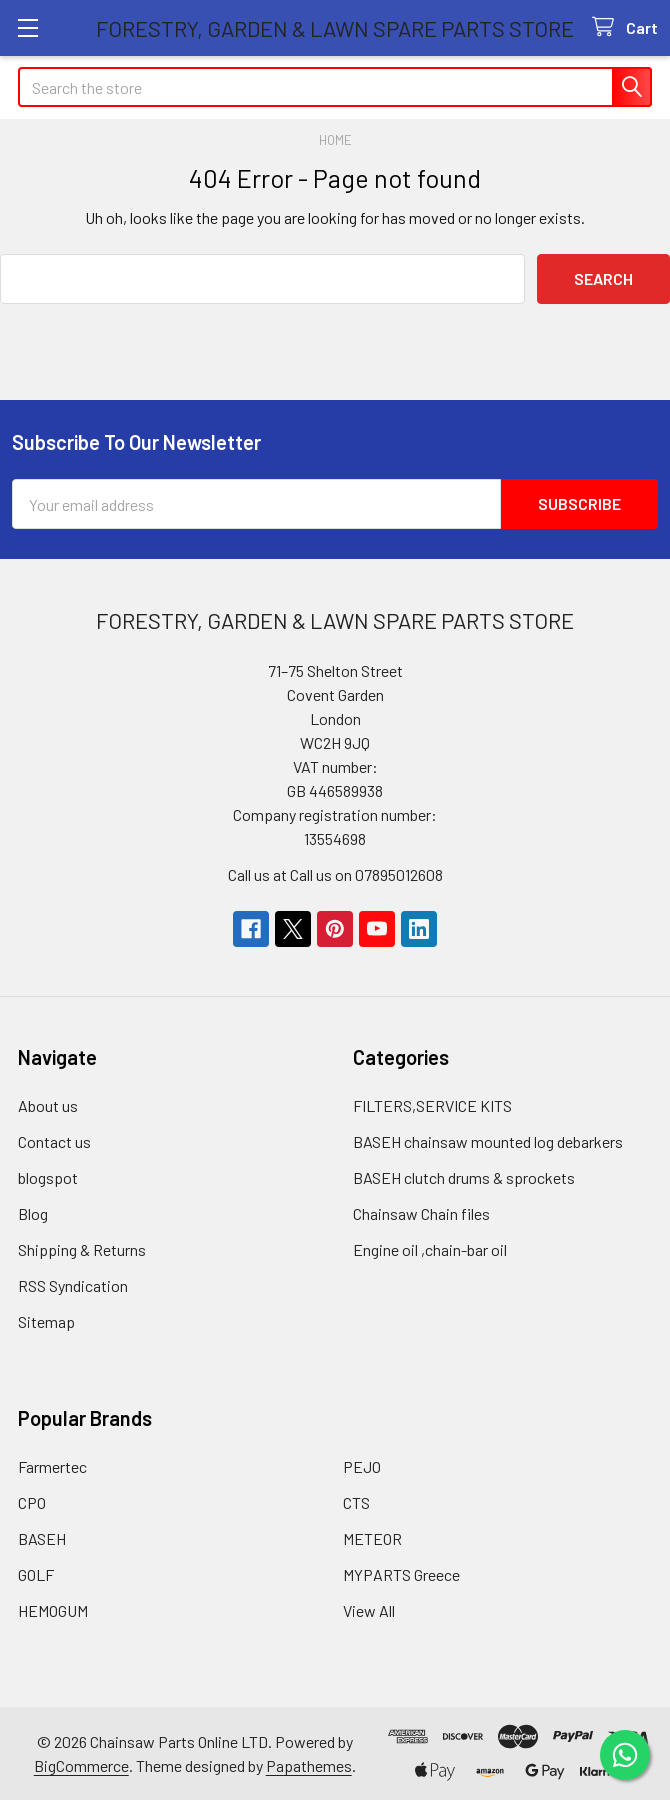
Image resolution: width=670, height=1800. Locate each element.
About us (48, 1104)
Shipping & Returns (82, 1248)
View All (369, 1609)
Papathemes (309, 1764)
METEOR (372, 1537)
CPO (32, 1501)
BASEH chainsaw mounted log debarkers (488, 1140)
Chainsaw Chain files (421, 1212)
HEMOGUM (53, 1609)
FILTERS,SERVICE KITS (432, 1104)
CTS (356, 1501)
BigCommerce (81, 1764)
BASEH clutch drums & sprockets (464, 1176)
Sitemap (46, 1320)
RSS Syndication (73, 1284)
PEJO (362, 1465)
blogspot (48, 1176)
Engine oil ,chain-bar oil (430, 1248)
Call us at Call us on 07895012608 (335, 873)
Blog (33, 1212)
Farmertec (52, 1465)
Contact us (54, 1140)
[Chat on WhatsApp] (625, 1755)
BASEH (42, 1537)
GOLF (36, 1573)
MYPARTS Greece (401, 1573)
